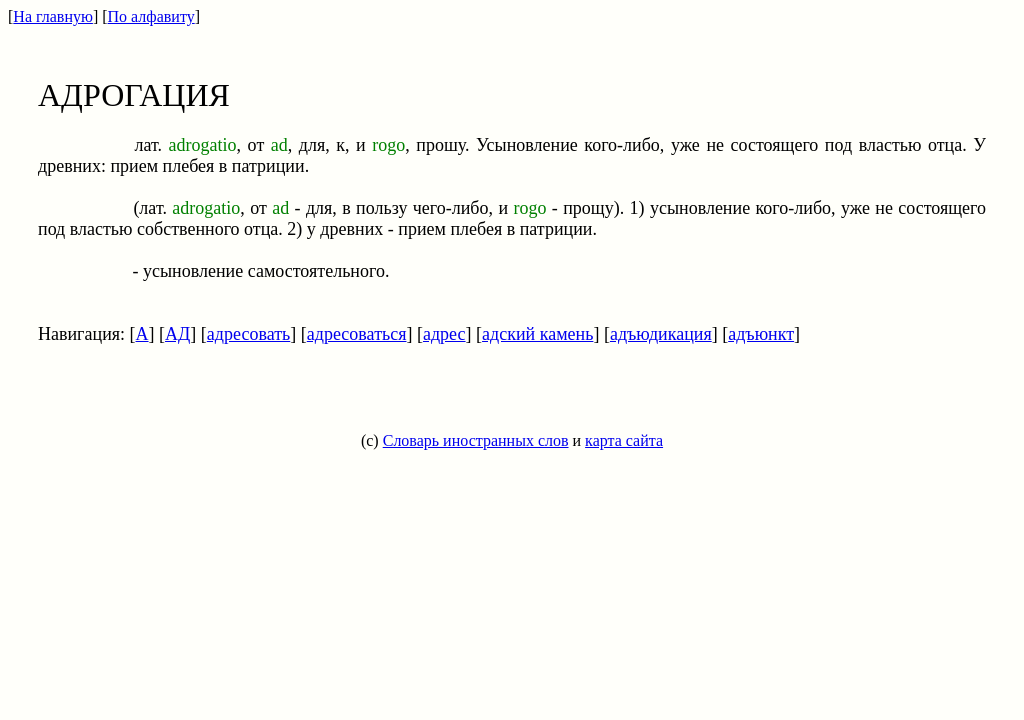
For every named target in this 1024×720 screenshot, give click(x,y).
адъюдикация (661, 334)
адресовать (248, 334)
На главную (53, 16)
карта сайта (624, 440)
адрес (444, 334)
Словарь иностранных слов (476, 440)
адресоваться (357, 334)
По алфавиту (151, 16)
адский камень (537, 334)
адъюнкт (761, 334)
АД (177, 334)
